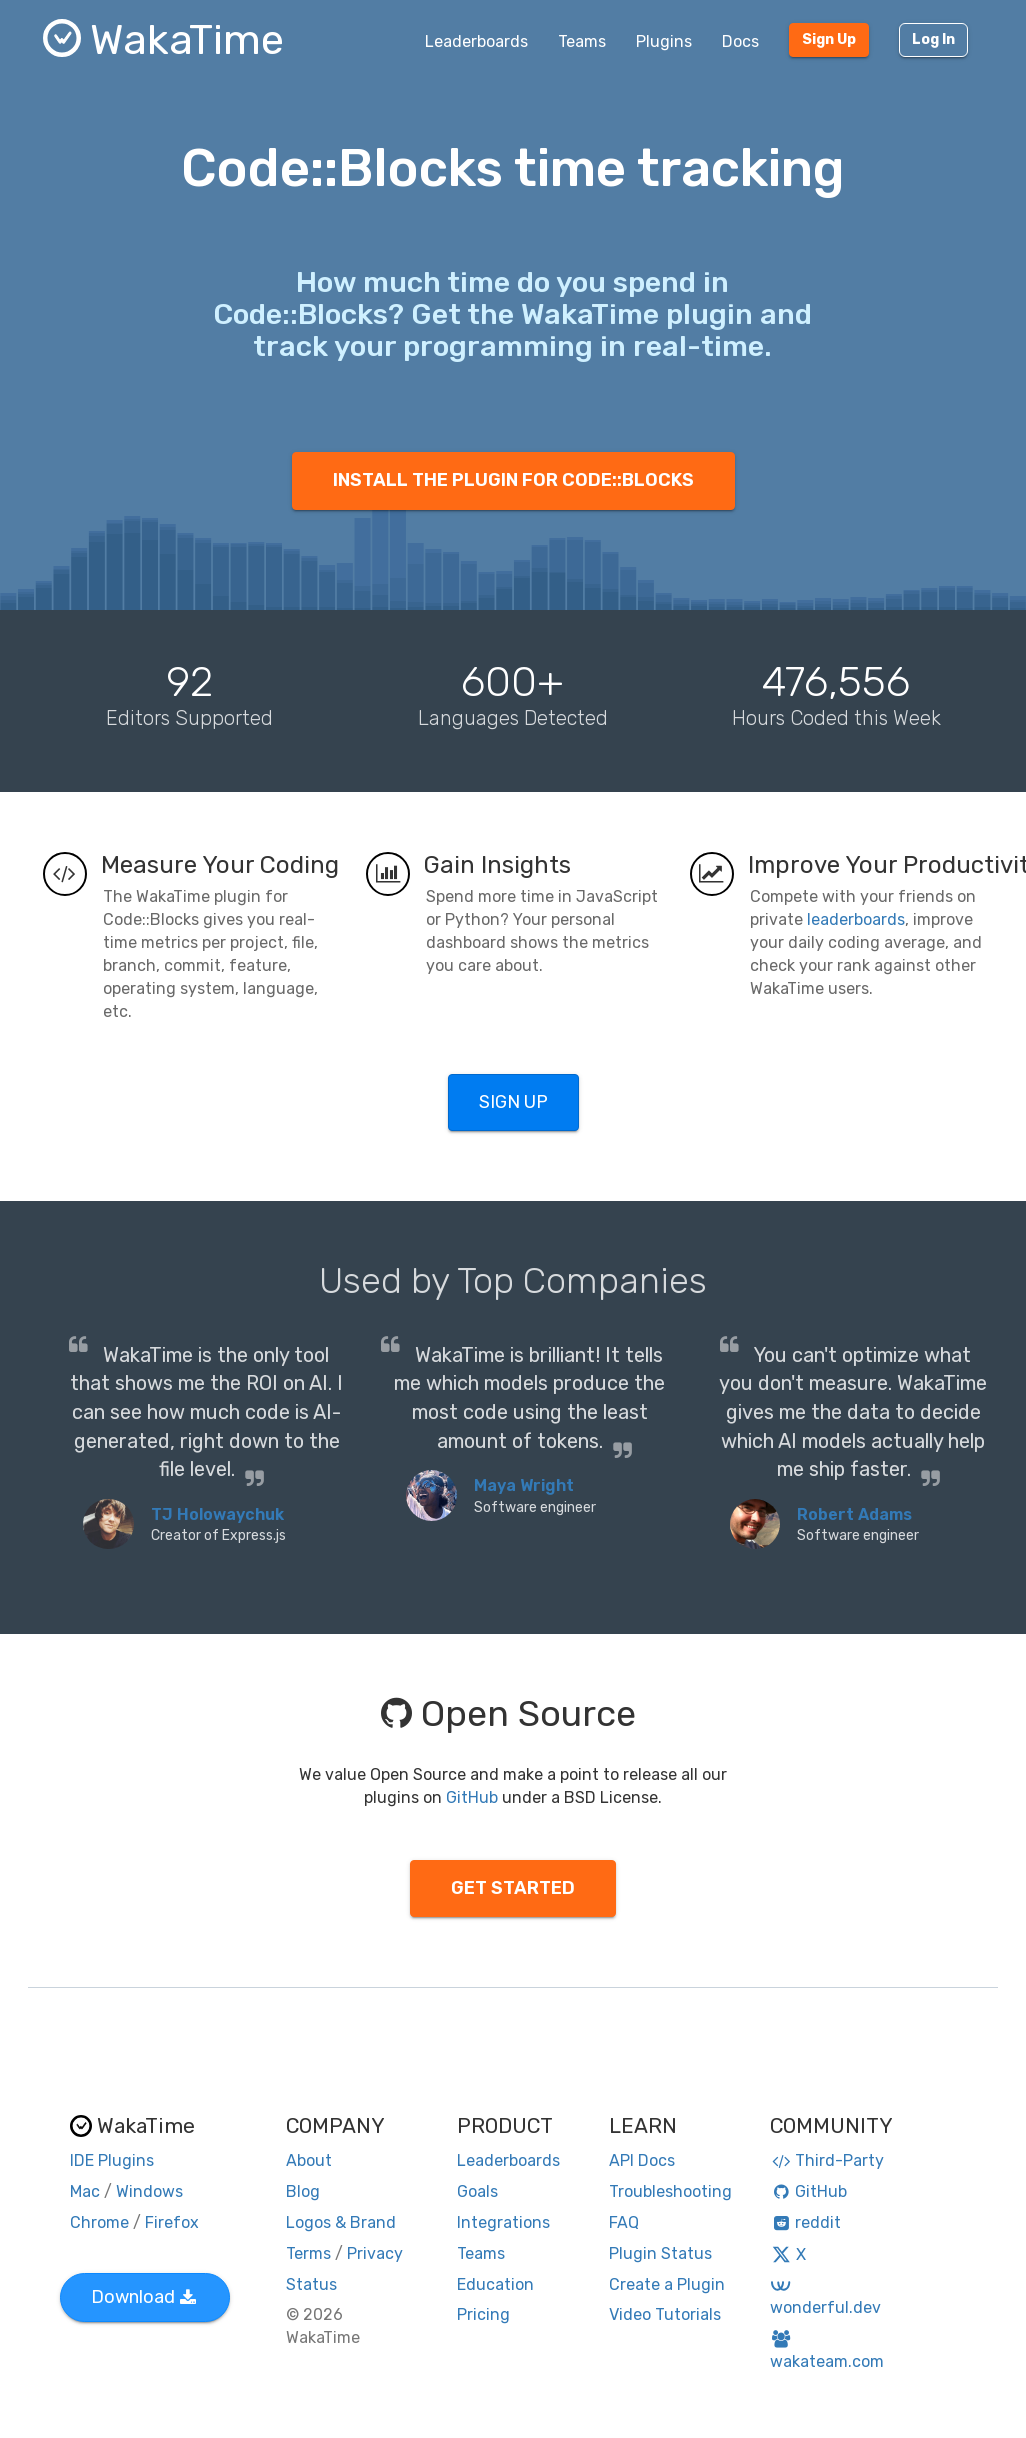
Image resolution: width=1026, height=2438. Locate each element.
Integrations (503, 2222)
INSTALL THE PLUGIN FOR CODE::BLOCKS (513, 480)
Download (143, 2297)
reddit (805, 2222)
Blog (303, 2191)
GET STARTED (513, 1888)
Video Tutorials (665, 2314)
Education (495, 2284)
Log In (933, 39)
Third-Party (827, 2160)
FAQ (624, 2222)
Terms (308, 2253)
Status (311, 2284)
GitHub (472, 1797)
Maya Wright (524, 1485)
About (309, 2160)
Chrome (99, 2222)
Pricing (483, 2314)
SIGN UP (513, 1102)
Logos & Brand (341, 2222)
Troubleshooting (670, 2191)
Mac (85, 2191)
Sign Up (829, 39)
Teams (582, 41)
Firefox (172, 2222)
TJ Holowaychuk (217, 1514)
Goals (477, 2191)
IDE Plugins (112, 2160)
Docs (740, 41)
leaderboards (856, 919)
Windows (149, 2191)
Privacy (375, 2253)
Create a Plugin (667, 2284)
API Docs (642, 2160)
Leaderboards (476, 41)
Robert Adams (854, 1514)
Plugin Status (660, 2253)
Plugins (664, 41)
